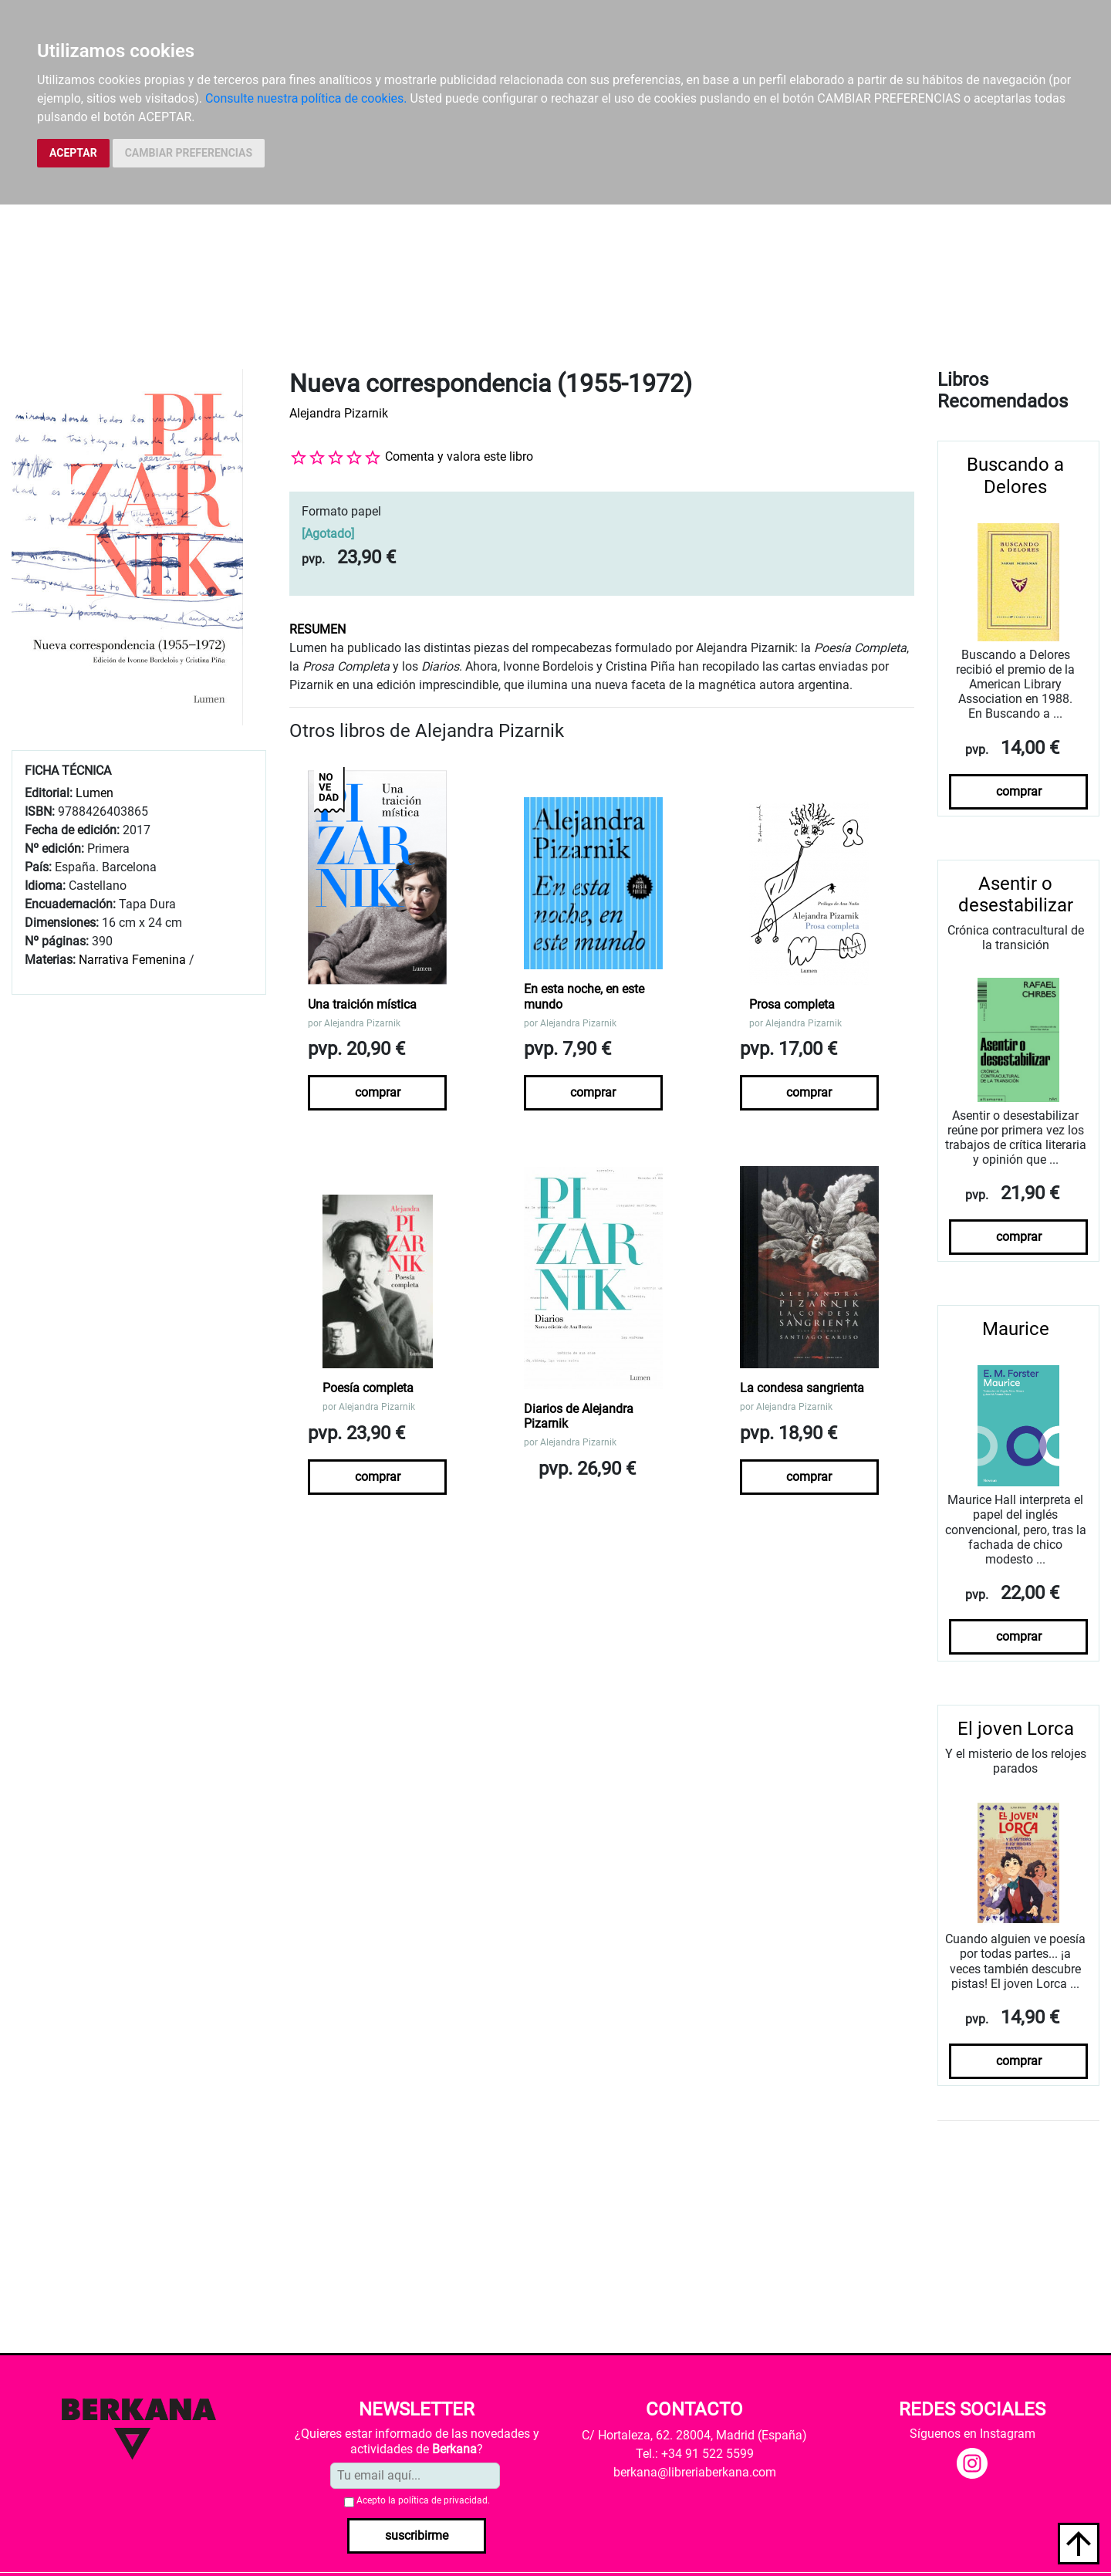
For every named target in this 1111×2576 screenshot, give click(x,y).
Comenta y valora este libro (459, 456)
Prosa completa (792, 1004)
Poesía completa (368, 1388)
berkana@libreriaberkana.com (694, 2472)
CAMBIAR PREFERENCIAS (188, 153)
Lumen (94, 793)
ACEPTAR (73, 153)
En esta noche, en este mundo (584, 996)
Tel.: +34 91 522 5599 (695, 2453)
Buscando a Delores (1015, 476)
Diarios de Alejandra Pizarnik (578, 1416)
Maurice (1015, 1329)
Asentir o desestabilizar (1015, 895)
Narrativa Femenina (132, 959)
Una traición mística (362, 1004)
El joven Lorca (1015, 1728)
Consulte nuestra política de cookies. (306, 98)
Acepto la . (423, 2500)
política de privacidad (443, 2500)
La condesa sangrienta (802, 1388)
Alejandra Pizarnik (338, 413)
